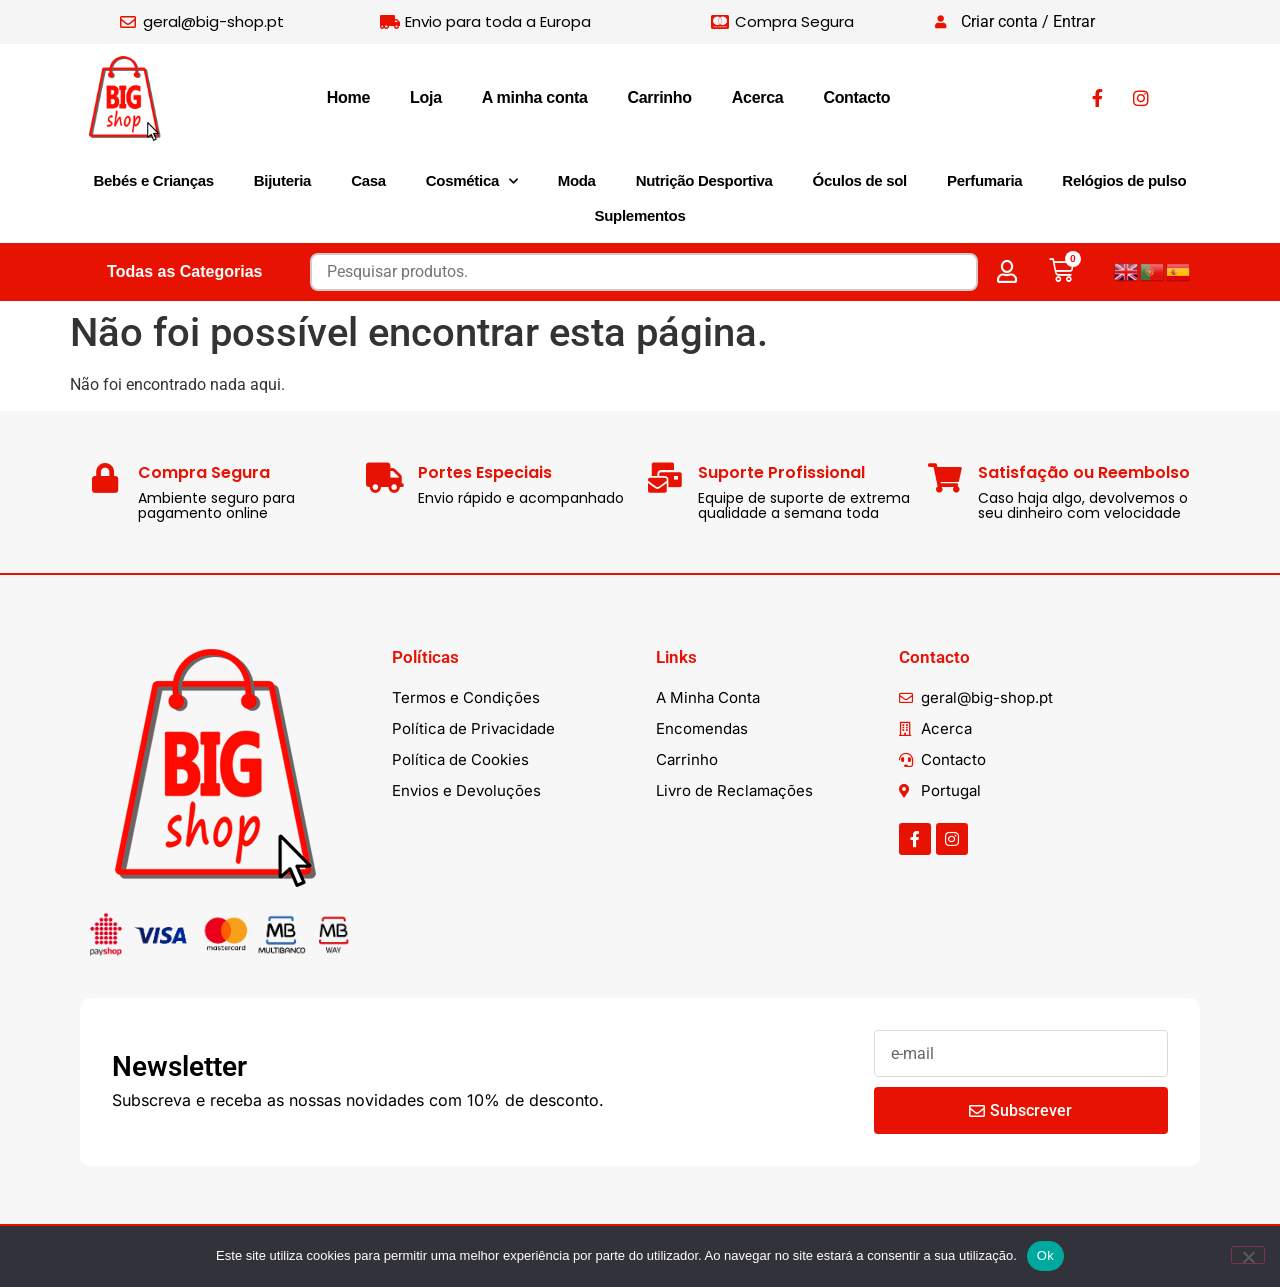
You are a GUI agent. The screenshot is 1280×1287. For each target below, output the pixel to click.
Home (348, 97)
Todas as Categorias (184, 271)
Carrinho (660, 97)
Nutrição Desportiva (704, 180)
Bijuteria (282, 180)
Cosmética (472, 181)
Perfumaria (984, 180)
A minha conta (535, 97)
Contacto (856, 97)
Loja (426, 97)
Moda (577, 180)
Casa (368, 180)
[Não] (1248, 1255)
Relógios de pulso (1124, 180)
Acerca (758, 97)
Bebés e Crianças (154, 180)
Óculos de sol (860, 180)
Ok (1045, 1255)
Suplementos (640, 215)
